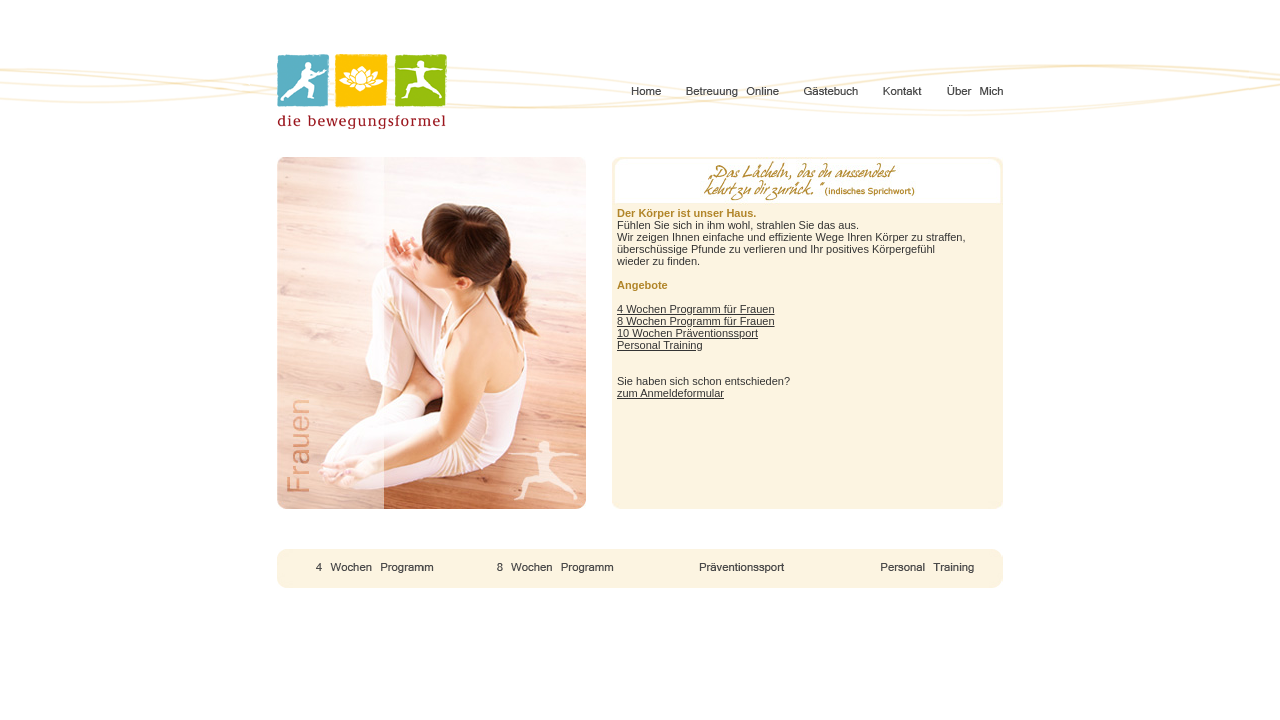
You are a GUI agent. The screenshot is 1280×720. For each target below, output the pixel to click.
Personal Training (660, 345)
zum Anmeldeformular (670, 393)
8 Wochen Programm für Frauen (696, 321)
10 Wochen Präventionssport (687, 333)
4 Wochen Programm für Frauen (696, 309)
